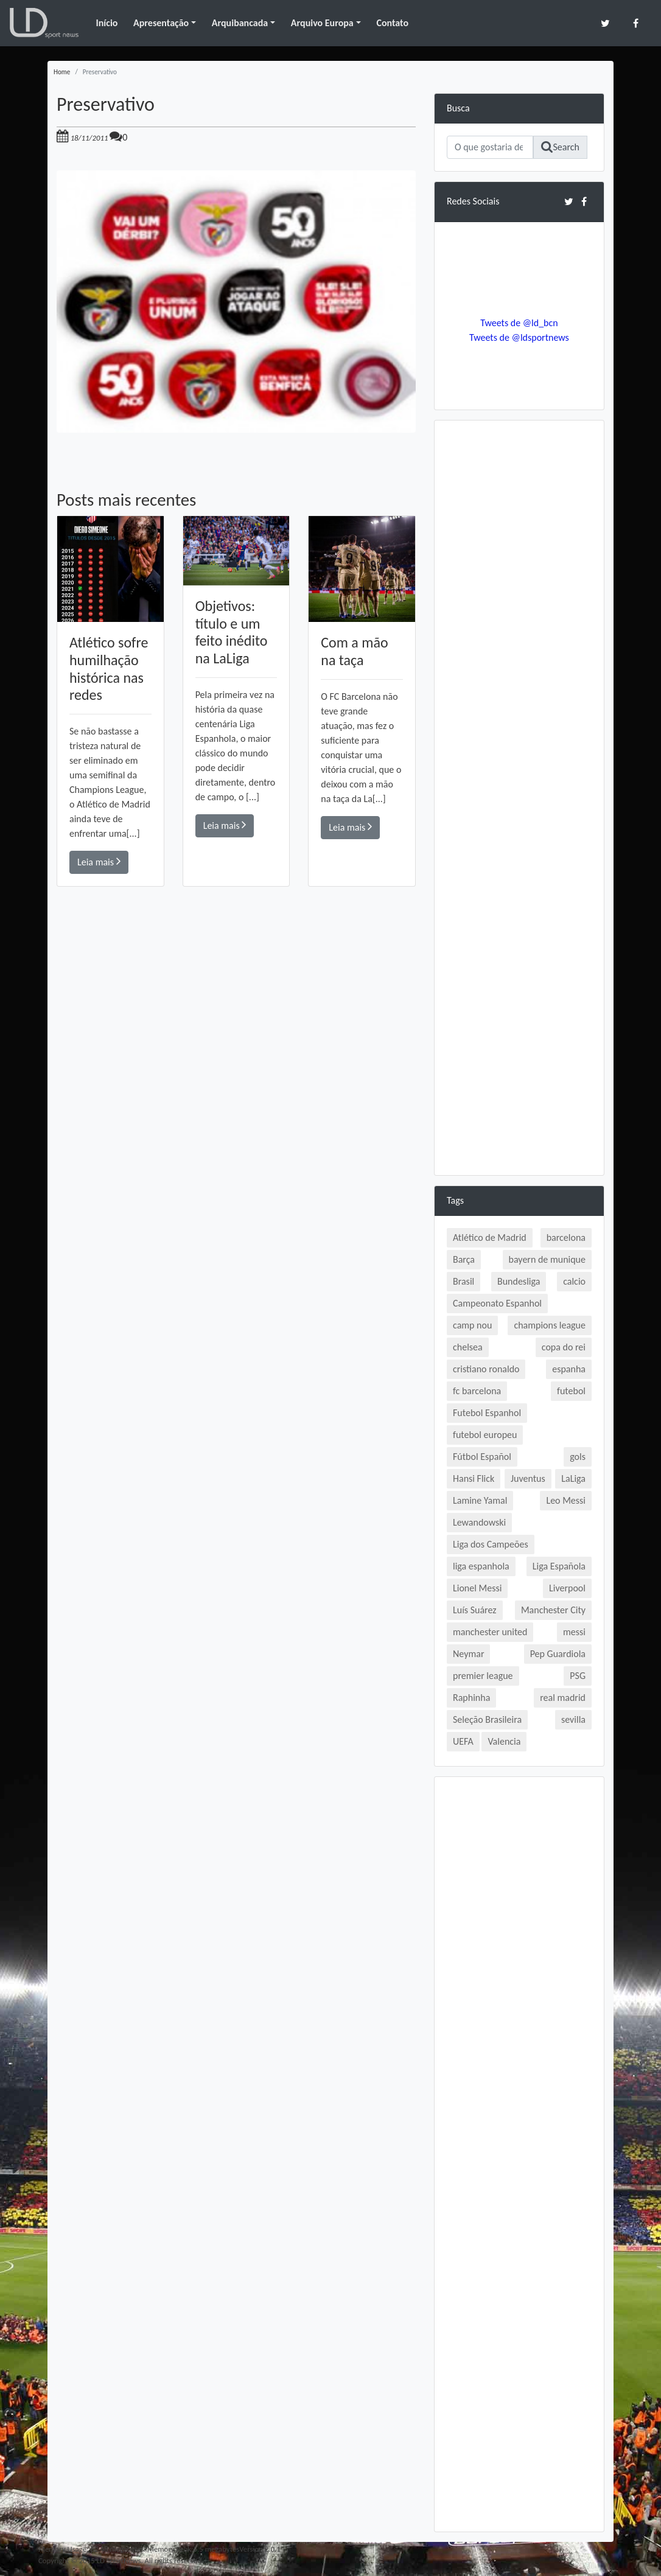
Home (62, 72)
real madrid (563, 1697)
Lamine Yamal (480, 1500)
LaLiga (573, 1478)
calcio (574, 1281)
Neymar (468, 1654)
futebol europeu (485, 1434)
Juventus (528, 1478)
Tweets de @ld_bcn (519, 323)
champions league (550, 1325)
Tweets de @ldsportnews (519, 337)
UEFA (463, 1741)
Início (106, 23)
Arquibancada (240, 23)
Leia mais (99, 861)
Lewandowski (479, 1522)
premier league (483, 1675)
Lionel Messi (477, 1588)
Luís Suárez (475, 1610)
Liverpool (567, 1588)
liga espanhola (481, 1566)
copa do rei (564, 1347)
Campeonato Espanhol (497, 1303)
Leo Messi (566, 1500)
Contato (392, 23)
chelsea (468, 1347)
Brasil (463, 1281)
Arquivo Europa (322, 23)
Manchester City (553, 1610)
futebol (571, 1391)
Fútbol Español (482, 1456)
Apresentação (161, 23)
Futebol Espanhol (487, 1413)
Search (560, 147)
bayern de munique (547, 1259)
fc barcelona (477, 1391)
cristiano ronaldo (486, 1369)
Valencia (504, 1741)
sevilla (573, 1719)
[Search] (490, 147)
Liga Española (559, 1566)
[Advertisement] (236, 1059)
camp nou (472, 1325)
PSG (578, 1675)
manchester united (490, 1632)
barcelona (566, 1237)
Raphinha (471, 1697)
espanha (569, 1369)
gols (578, 1456)
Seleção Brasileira (487, 1719)
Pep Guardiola (558, 1654)
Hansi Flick (473, 1478)
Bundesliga (518, 1281)
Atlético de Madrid (489, 1237)
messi (574, 1632)
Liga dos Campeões (490, 1544)
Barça (464, 1259)
